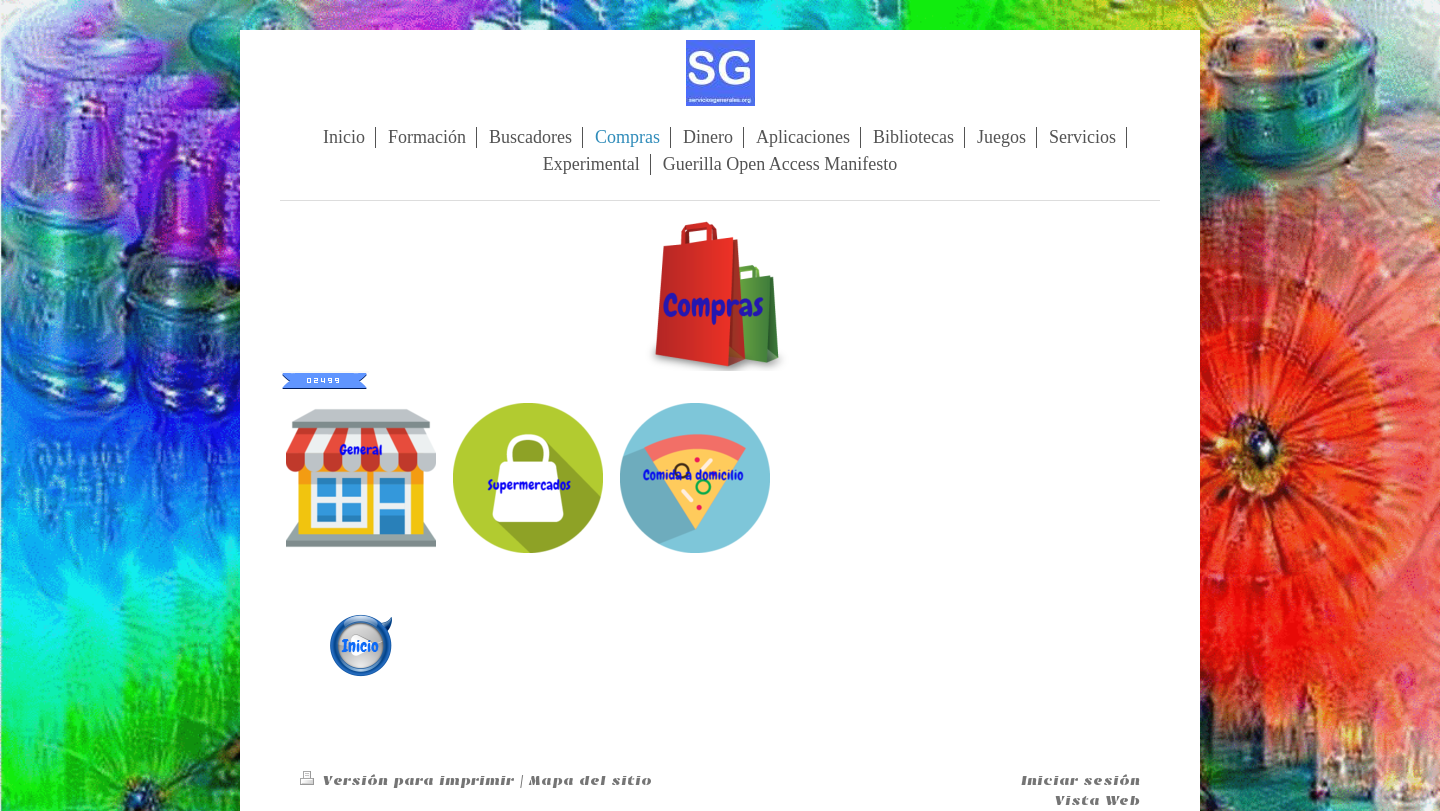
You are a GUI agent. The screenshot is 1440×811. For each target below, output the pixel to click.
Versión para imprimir (409, 780)
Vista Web (1097, 800)
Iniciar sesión (1080, 780)
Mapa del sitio (590, 780)
